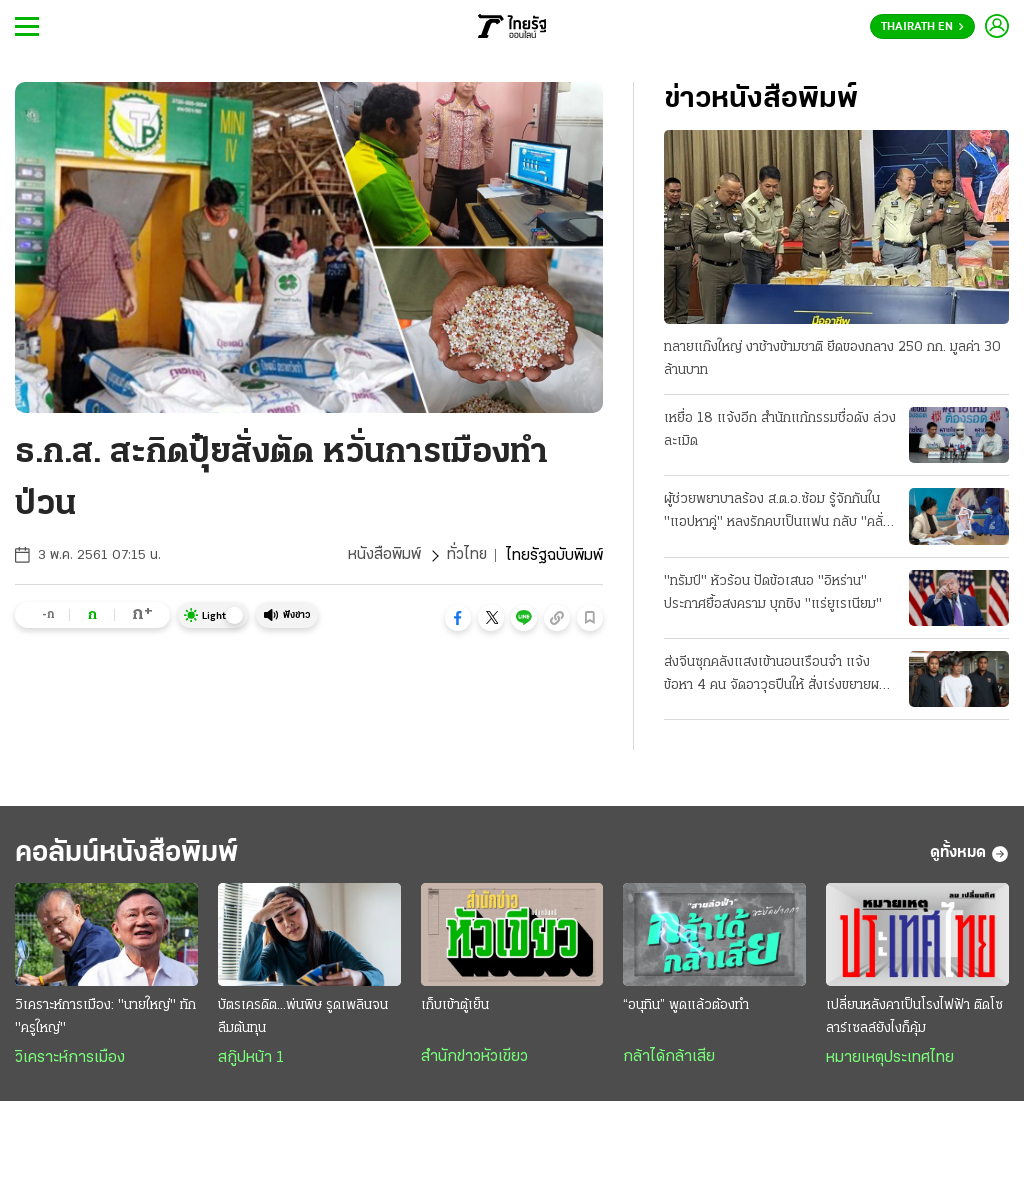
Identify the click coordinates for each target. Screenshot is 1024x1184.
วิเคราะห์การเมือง (70, 1059)
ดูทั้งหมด (969, 854)
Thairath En (922, 27)
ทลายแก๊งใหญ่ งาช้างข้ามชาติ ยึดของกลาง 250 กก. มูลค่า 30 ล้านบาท (832, 359)
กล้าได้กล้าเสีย (669, 1058)
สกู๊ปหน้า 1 (251, 1059)
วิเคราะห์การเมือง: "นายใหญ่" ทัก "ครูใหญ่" (105, 1018)
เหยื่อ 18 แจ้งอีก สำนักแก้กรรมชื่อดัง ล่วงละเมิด (780, 430)
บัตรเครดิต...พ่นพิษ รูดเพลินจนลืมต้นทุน (303, 1018)
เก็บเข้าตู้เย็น (455, 1006)
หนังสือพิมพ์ (383, 556)
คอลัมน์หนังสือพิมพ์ (133, 853)
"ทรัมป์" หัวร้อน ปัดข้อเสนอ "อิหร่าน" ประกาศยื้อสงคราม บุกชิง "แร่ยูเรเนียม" (773, 593)
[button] (458, 618)
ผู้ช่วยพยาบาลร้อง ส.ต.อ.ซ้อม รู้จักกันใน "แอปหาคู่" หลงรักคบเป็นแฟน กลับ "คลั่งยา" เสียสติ (777, 513)
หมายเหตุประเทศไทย (890, 1059)
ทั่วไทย (466, 556)
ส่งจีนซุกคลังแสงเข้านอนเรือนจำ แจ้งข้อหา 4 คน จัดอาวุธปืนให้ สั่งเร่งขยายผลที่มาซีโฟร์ (779, 676)
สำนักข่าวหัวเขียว (474, 1058)
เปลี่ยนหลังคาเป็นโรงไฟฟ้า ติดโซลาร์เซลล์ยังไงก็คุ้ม (914, 1018)
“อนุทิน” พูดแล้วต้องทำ (686, 1006)
